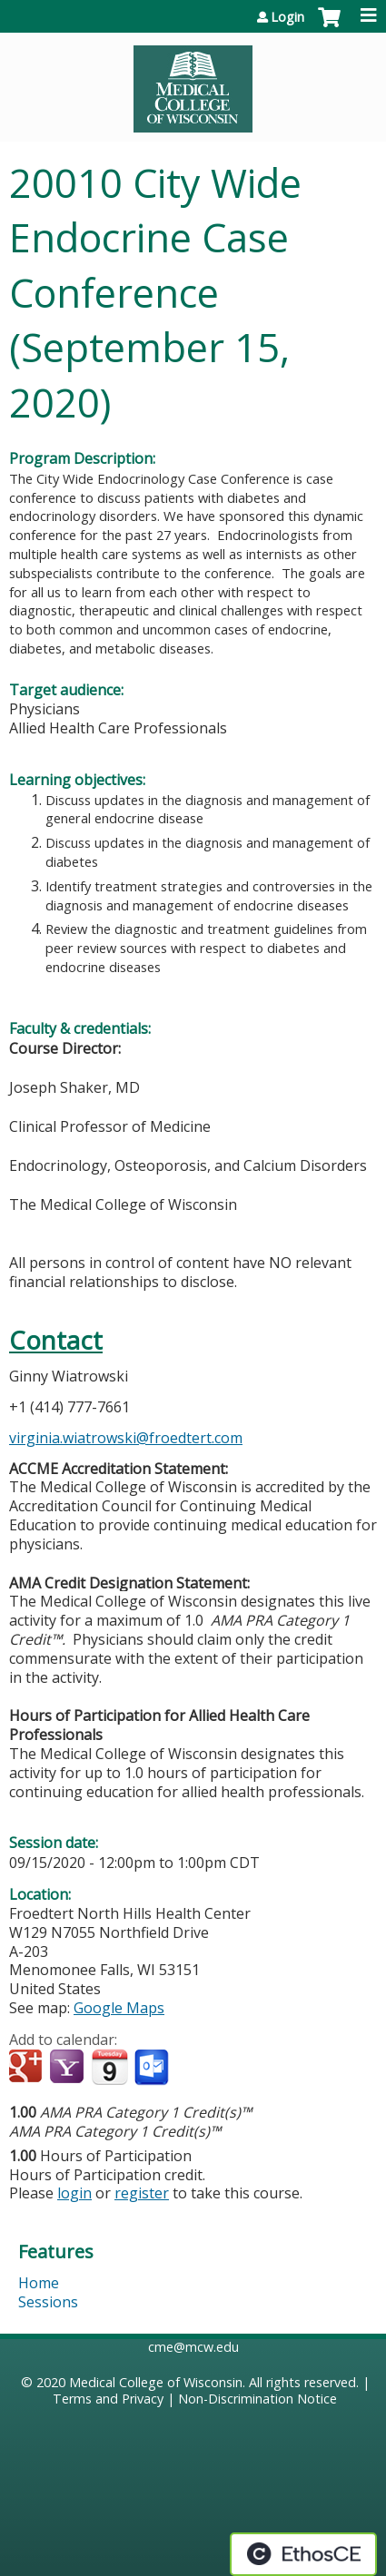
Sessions (48, 2302)
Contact (56, 1340)
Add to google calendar (27, 2068)
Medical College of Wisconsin (155, 2382)
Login (287, 17)
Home (38, 2283)
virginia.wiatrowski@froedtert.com (125, 1438)
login (74, 2193)
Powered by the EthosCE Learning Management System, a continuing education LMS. (303, 2554)
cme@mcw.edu (193, 2346)
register (141, 2193)
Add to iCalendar (109, 2067)
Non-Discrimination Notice (257, 2398)
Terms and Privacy (108, 2398)
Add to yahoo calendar (68, 2068)
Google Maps (119, 2008)
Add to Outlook (153, 2068)
